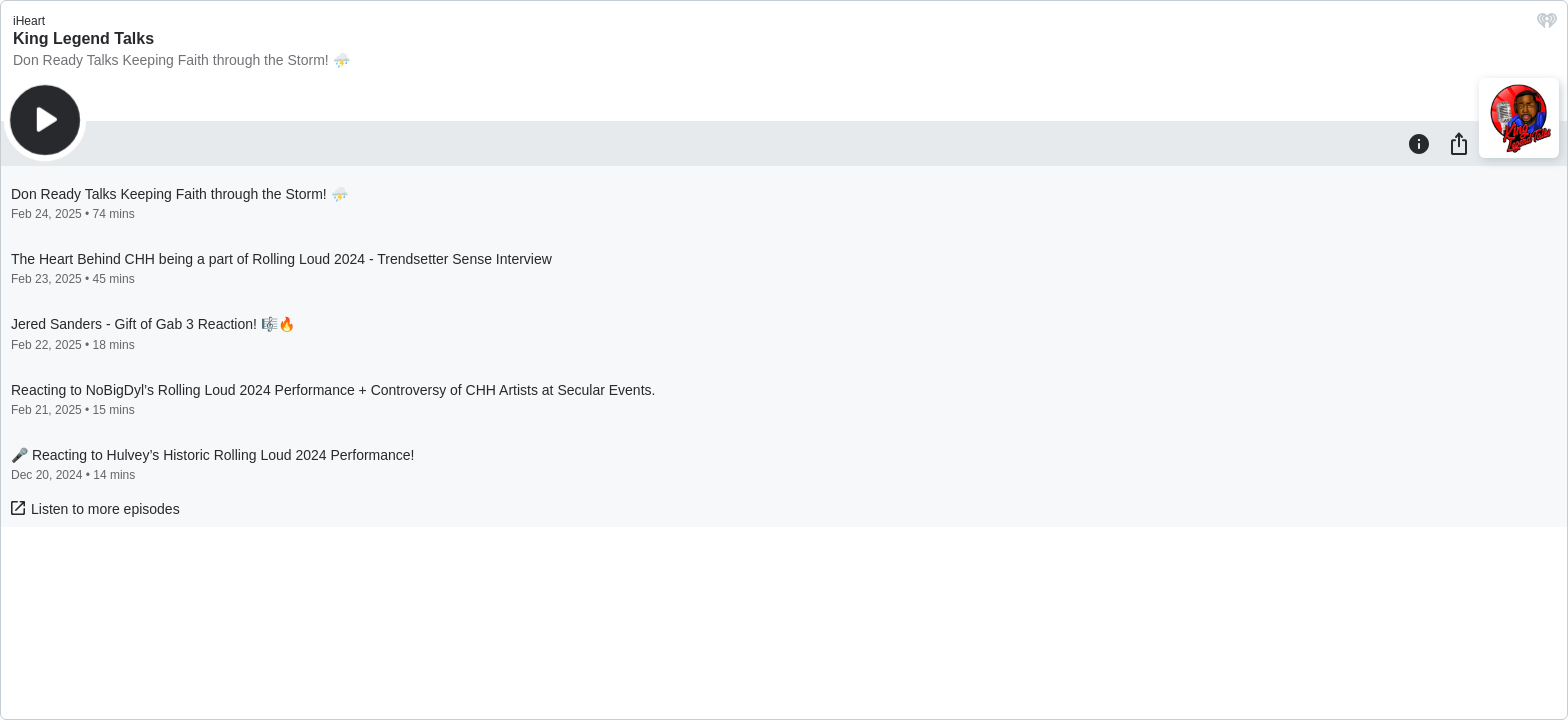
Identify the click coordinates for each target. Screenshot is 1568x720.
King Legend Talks (83, 38)
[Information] (1419, 143)
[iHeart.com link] (1547, 25)
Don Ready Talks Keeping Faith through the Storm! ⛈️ (181, 60)
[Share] (1459, 143)
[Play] (45, 120)
